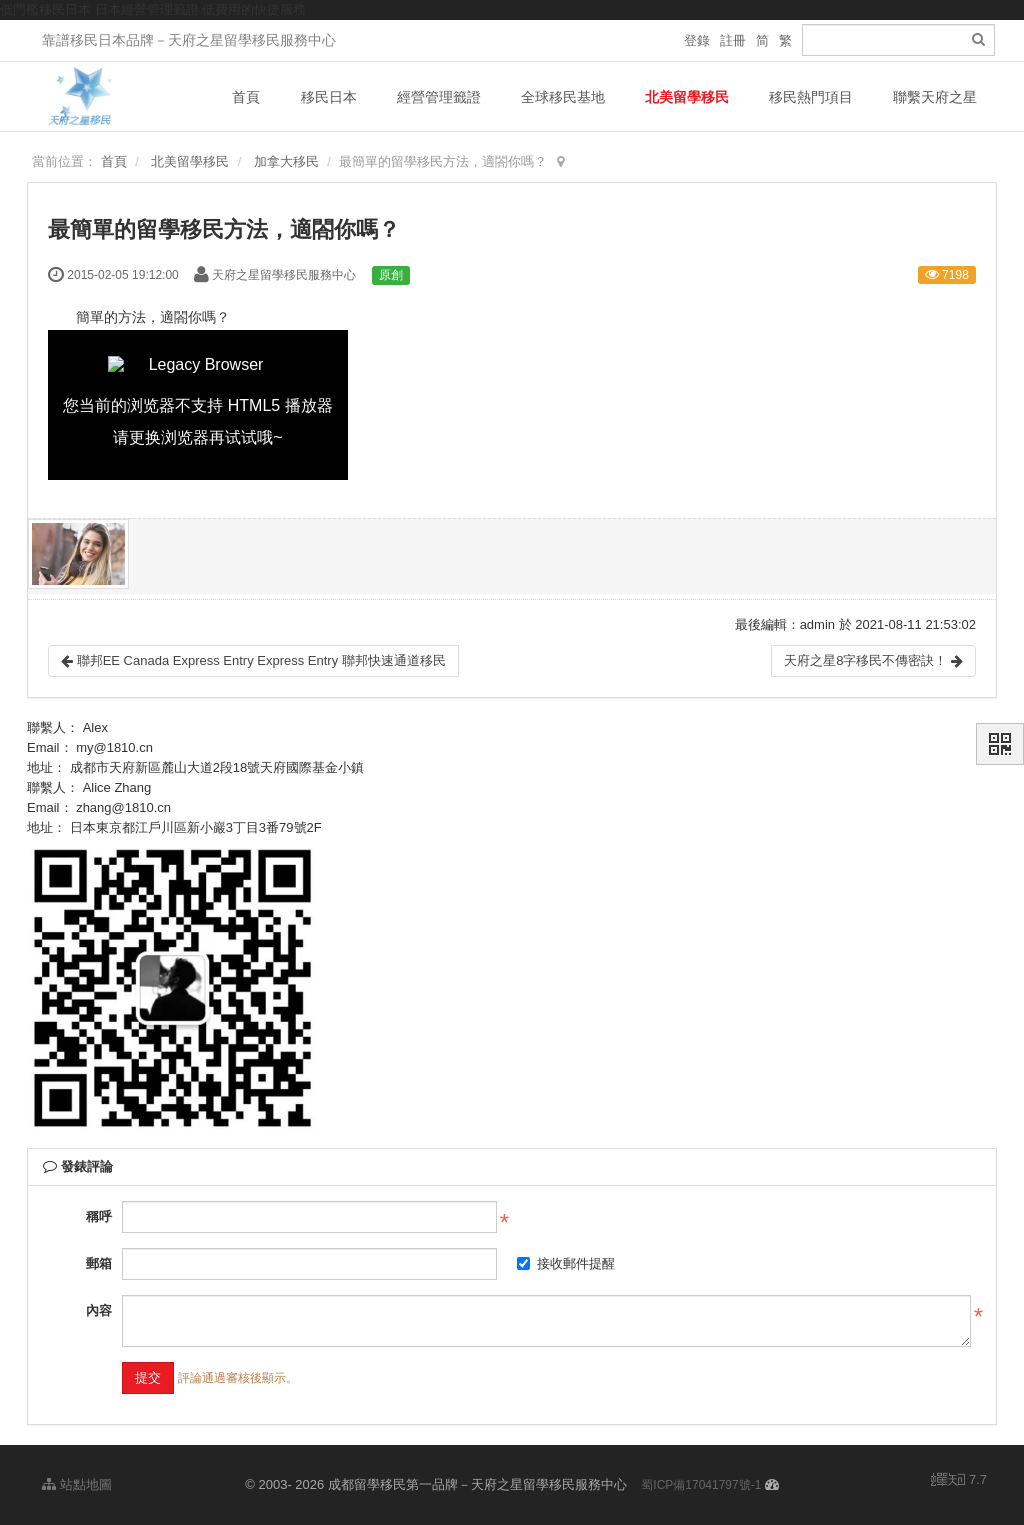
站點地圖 (77, 1484)
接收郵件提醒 (566, 1263)
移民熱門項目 (811, 97)
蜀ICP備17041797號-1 (701, 1485)
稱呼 (99, 1216)
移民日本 (329, 97)
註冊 (733, 40)
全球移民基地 (563, 97)
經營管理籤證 (439, 97)
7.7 (959, 1481)
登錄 (697, 40)
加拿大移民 (286, 161)
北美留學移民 (687, 97)
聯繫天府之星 (935, 97)
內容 (99, 1310)
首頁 (246, 97)
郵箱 (99, 1263)
